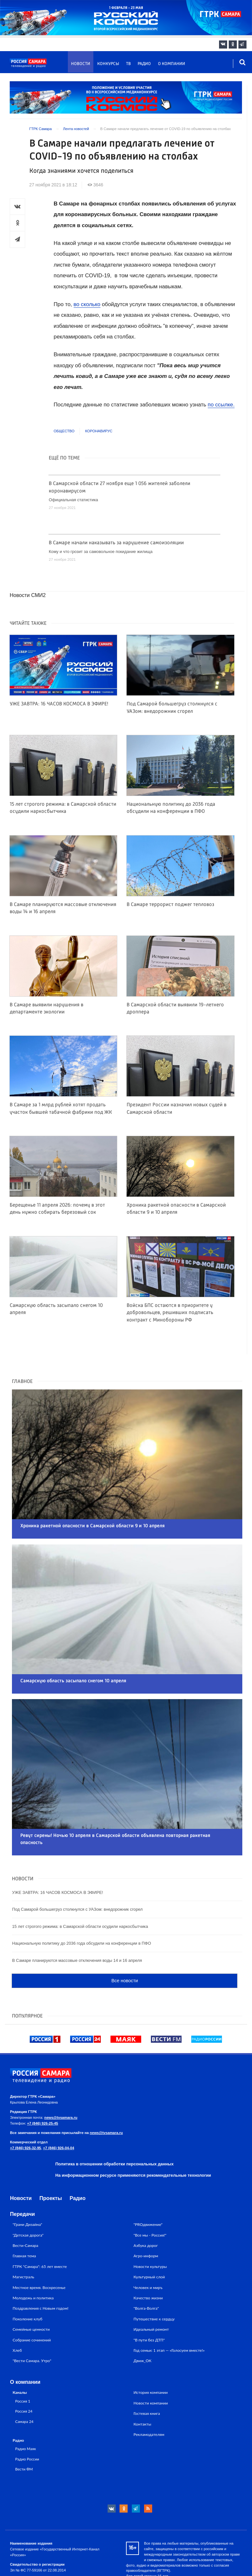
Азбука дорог (145, 2207)
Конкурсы (108, 64)
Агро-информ (145, 2217)
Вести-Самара (25, 2207)
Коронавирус (98, 431)
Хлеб (17, 2312)
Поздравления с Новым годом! (40, 2270)
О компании (171, 64)
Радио (144, 64)
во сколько (87, 304)
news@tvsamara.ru (60, 2079)
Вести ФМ (24, 2430)
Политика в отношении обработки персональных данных (114, 2125)
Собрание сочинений (32, 2301)
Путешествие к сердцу (153, 2280)
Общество (64, 431)
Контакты (142, 2385)
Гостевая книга (146, 2375)
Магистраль (23, 2238)
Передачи (22, 2176)
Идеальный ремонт (151, 2291)
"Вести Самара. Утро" (32, 2322)
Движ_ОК (142, 2322)
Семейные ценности (31, 2291)
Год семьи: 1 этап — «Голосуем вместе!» (169, 2312)
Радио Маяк (25, 2410)
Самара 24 (24, 2383)
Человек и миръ (148, 2249)
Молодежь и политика (33, 2259)
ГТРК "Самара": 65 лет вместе (40, 2228)
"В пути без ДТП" (149, 2301)
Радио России (27, 2420)
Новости (80, 64)
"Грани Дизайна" (27, 2186)
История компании (150, 2354)
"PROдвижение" (148, 2186)
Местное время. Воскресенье (39, 2249)
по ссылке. (221, 405)
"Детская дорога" (28, 2196)
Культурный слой (149, 2238)
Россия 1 (22, 2362)
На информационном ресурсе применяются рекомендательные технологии (133, 2137)
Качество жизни (148, 2259)
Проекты (50, 2159)
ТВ (128, 64)
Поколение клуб (27, 2280)
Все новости (124, 1942)
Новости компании (150, 2364)
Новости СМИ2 (28, 595)
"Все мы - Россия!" (149, 2196)
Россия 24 (23, 2373)
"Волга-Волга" (146, 2270)
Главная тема (24, 2217)
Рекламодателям (148, 2396)
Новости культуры (150, 2228)
